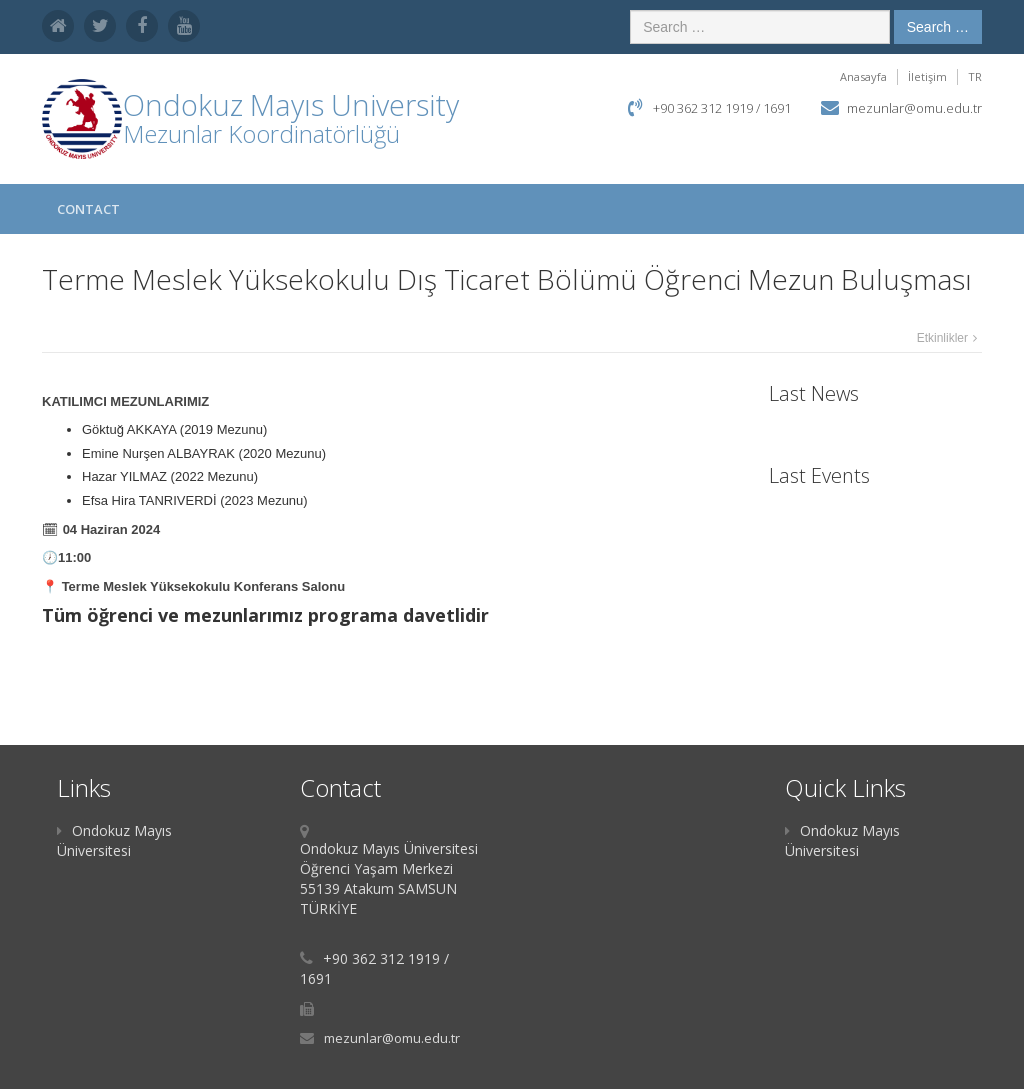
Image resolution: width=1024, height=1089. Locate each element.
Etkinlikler (942, 338)
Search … (938, 27)
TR (975, 76)
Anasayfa (863, 76)
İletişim (927, 76)
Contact (88, 209)
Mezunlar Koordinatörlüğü (261, 133)
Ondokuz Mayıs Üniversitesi (114, 840)
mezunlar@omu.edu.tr (914, 108)
